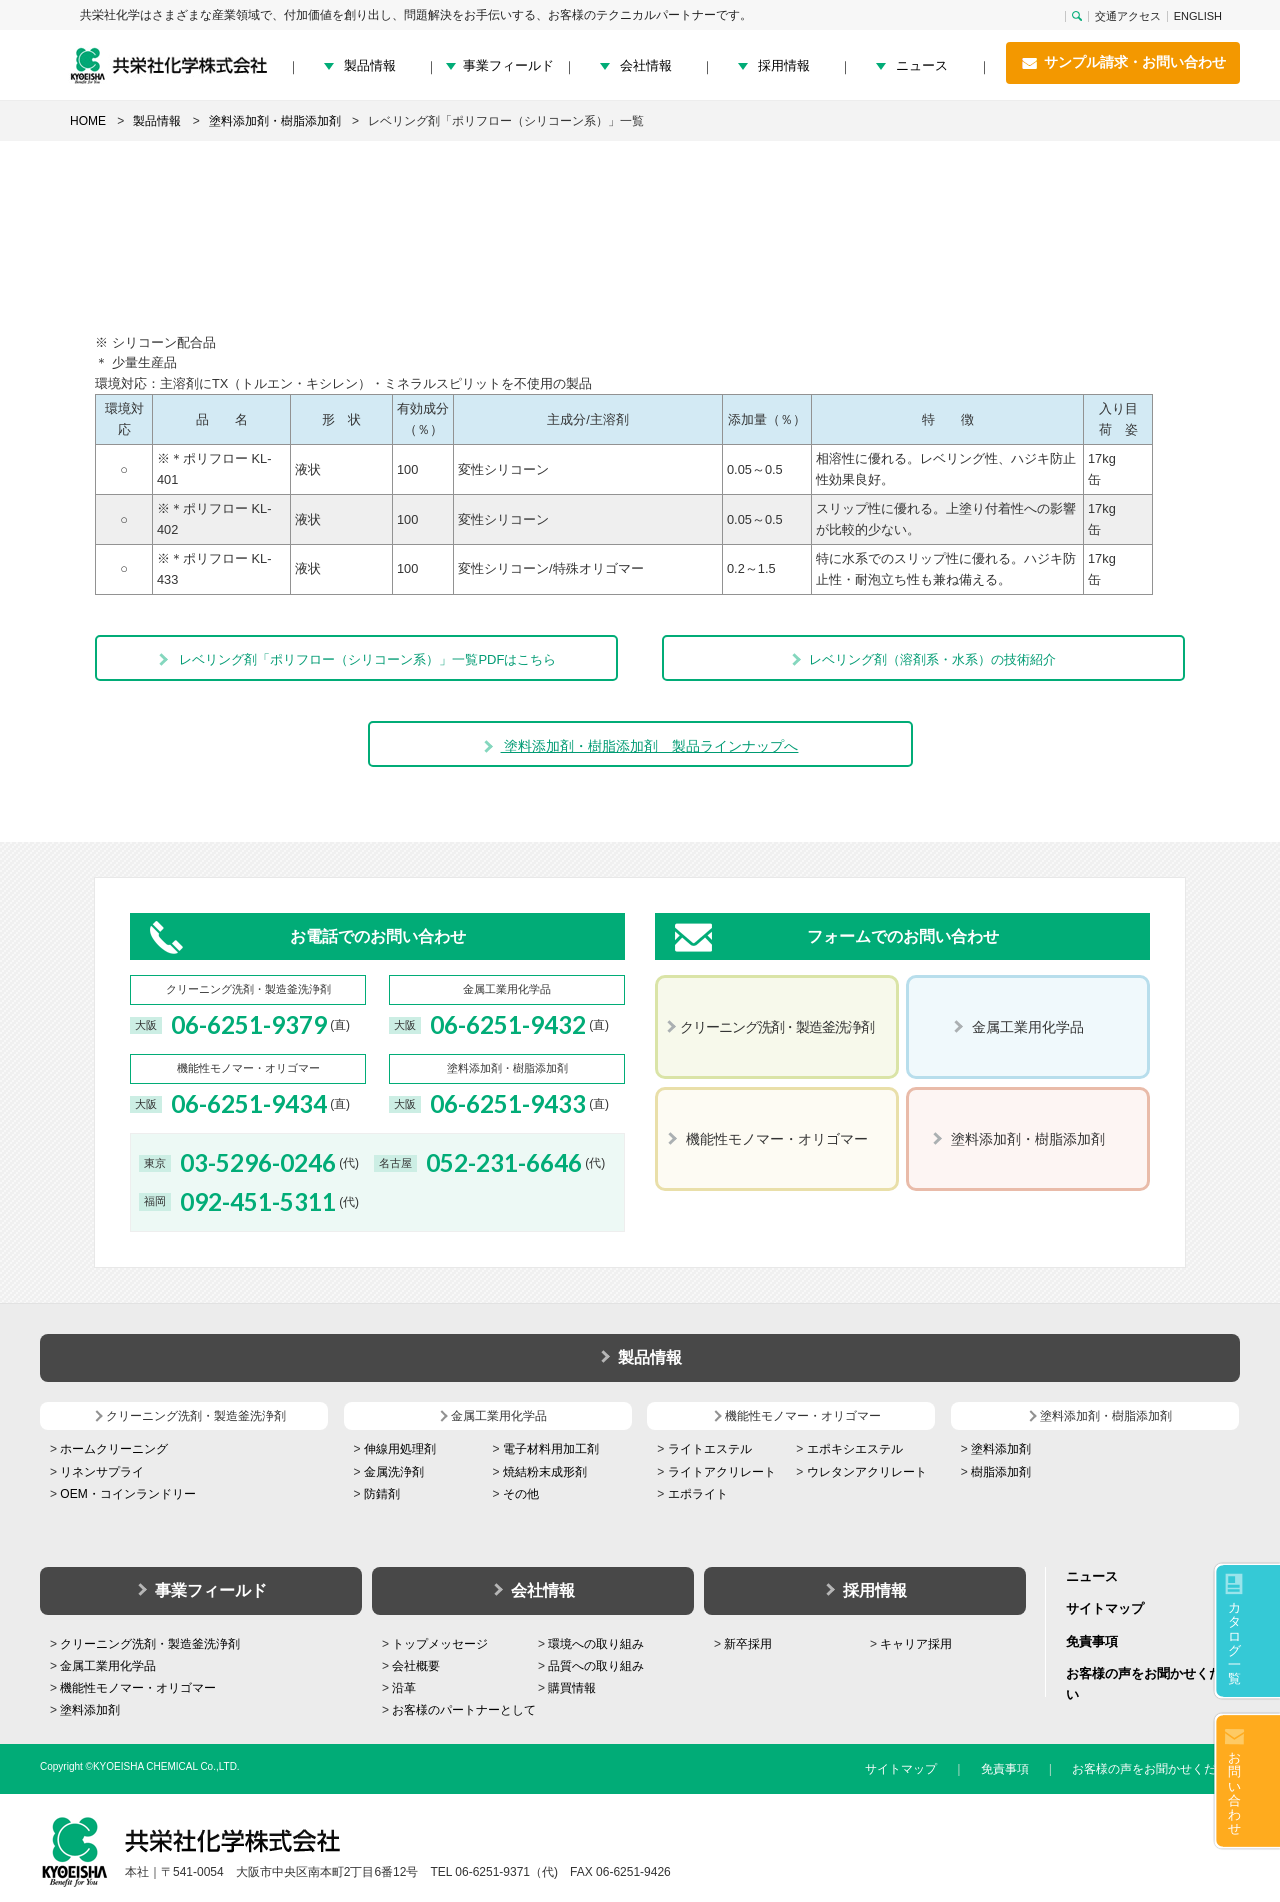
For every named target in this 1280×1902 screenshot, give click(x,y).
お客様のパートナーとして (464, 1710)
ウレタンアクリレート (867, 1472)
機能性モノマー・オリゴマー (138, 1688)
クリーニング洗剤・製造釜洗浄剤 (150, 1644)
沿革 (404, 1688)
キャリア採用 (916, 1644)
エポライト (698, 1494)
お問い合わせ (1234, 1793)
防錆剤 (382, 1494)
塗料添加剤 (1001, 1449)
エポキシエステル (855, 1449)
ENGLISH (1198, 16)
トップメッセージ (440, 1644)
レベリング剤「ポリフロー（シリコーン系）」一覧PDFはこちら (357, 659)
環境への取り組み (596, 1644)
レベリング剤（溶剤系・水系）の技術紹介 (923, 659)
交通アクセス (1128, 16)
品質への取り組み (596, 1666)
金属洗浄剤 (394, 1472)
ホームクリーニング (114, 1449)
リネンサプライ (102, 1472)
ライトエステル (710, 1449)
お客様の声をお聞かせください (1156, 1769)
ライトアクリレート (722, 1472)
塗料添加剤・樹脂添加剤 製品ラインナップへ (640, 746)
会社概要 (416, 1666)
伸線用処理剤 (400, 1449)
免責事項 (1092, 1641)
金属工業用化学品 (108, 1666)
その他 (521, 1494)
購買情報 (572, 1688)
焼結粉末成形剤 (545, 1472)
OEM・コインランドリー (127, 1494)
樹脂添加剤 (1001, 1472)
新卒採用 (748, 1644)
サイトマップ (1105, 1608)
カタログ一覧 (1234, 1643)
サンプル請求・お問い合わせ (1123, 63)
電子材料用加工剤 (551, 1449)
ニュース (922, 65)
